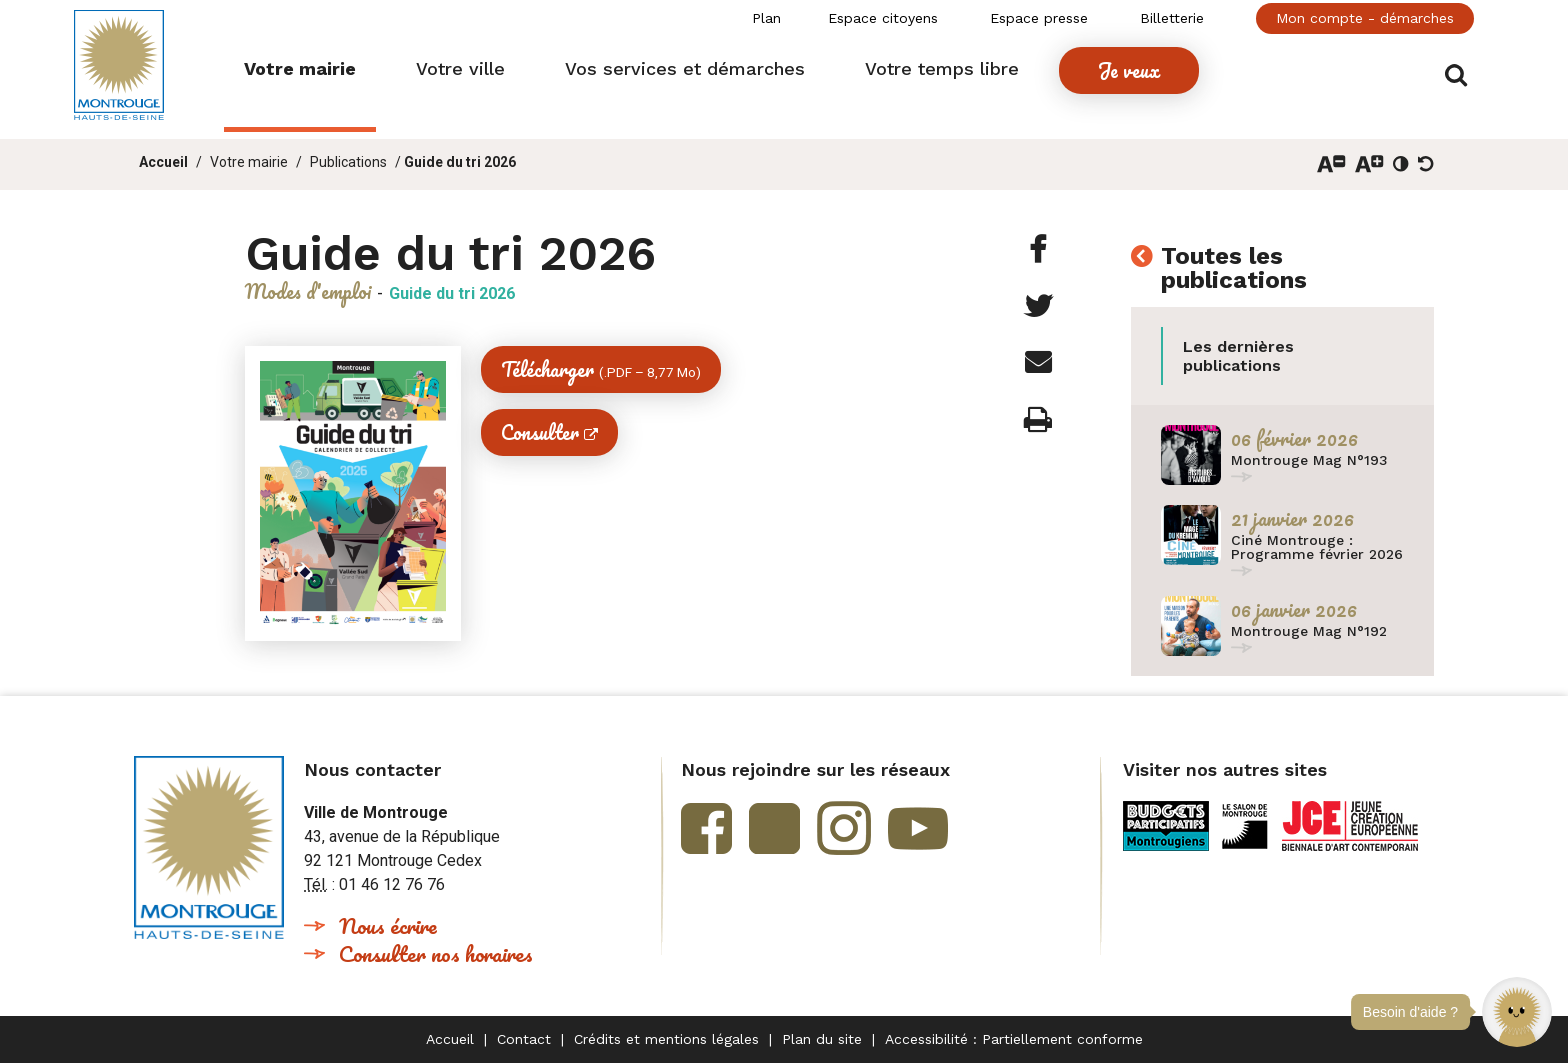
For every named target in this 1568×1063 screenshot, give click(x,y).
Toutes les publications (1234, 269)
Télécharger (601, 369)
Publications (348, 162)
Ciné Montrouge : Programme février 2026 (1317, 547)
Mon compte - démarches (1365, 18)
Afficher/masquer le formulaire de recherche (1461, 71)
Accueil (163, 162)
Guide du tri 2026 (460, 162)
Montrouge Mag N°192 (1309, 631)
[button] (1517, 1012)
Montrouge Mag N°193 (1309, 460)
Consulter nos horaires (436, 953)
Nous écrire (388, 925)
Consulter (540, 432)
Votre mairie (249, 162)
